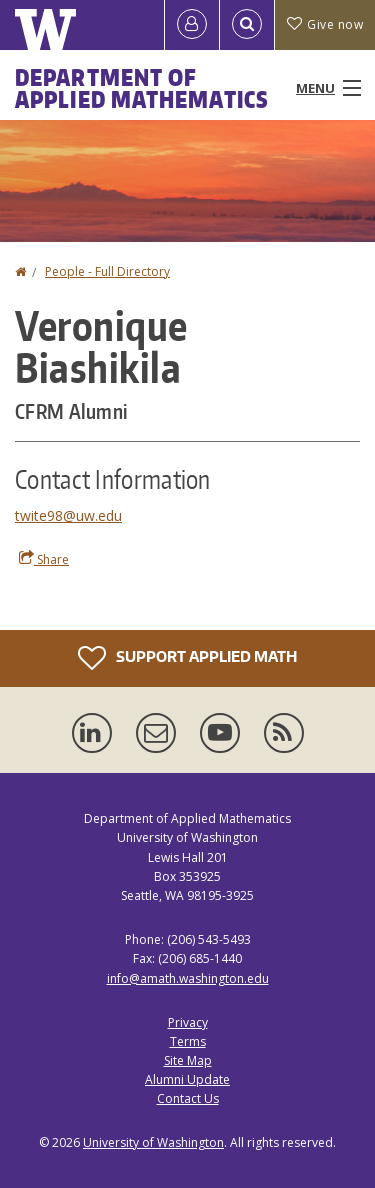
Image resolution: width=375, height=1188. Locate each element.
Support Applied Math (187, 658)
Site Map (188, 1060)
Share (44, 559)
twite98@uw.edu (68, 515)
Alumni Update (187, 1079)
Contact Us (188, 1098)
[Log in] (192, 25)
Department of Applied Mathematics (142, 88)
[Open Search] (247, 25)
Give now (325, 24)
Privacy (188, 1022)
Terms (188, 1041)
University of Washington (153, 1142)
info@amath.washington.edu (188, 978)
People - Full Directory (107, 271)
